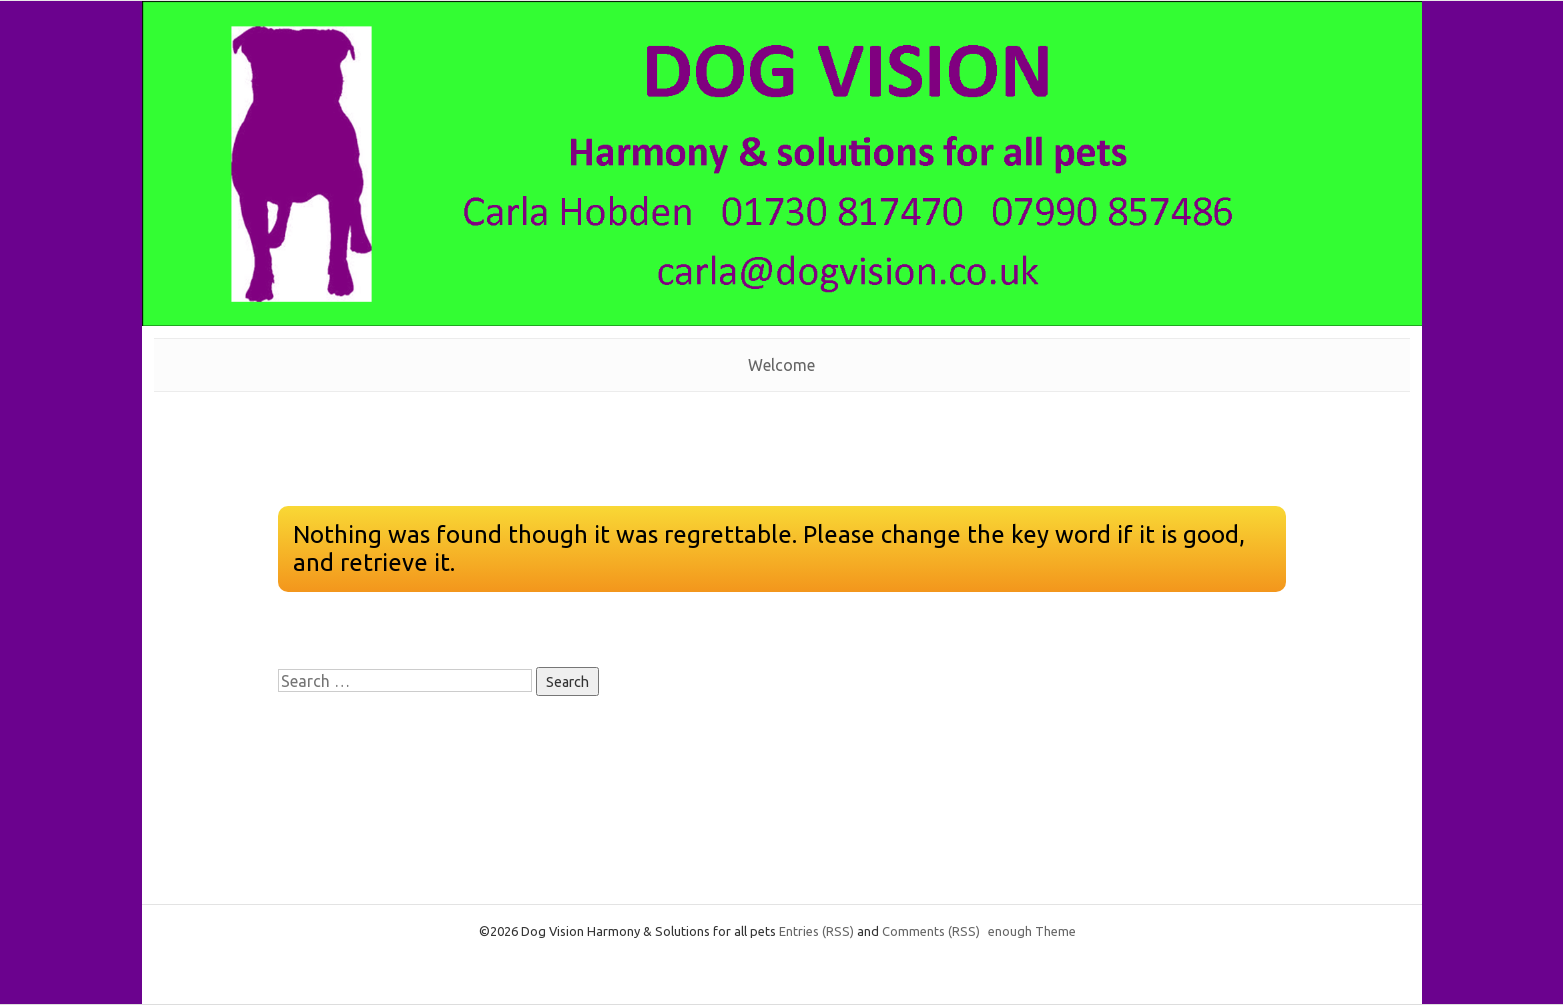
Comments (931, 931)
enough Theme (1032, 931)
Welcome (781, 365)
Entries (816, 931)
